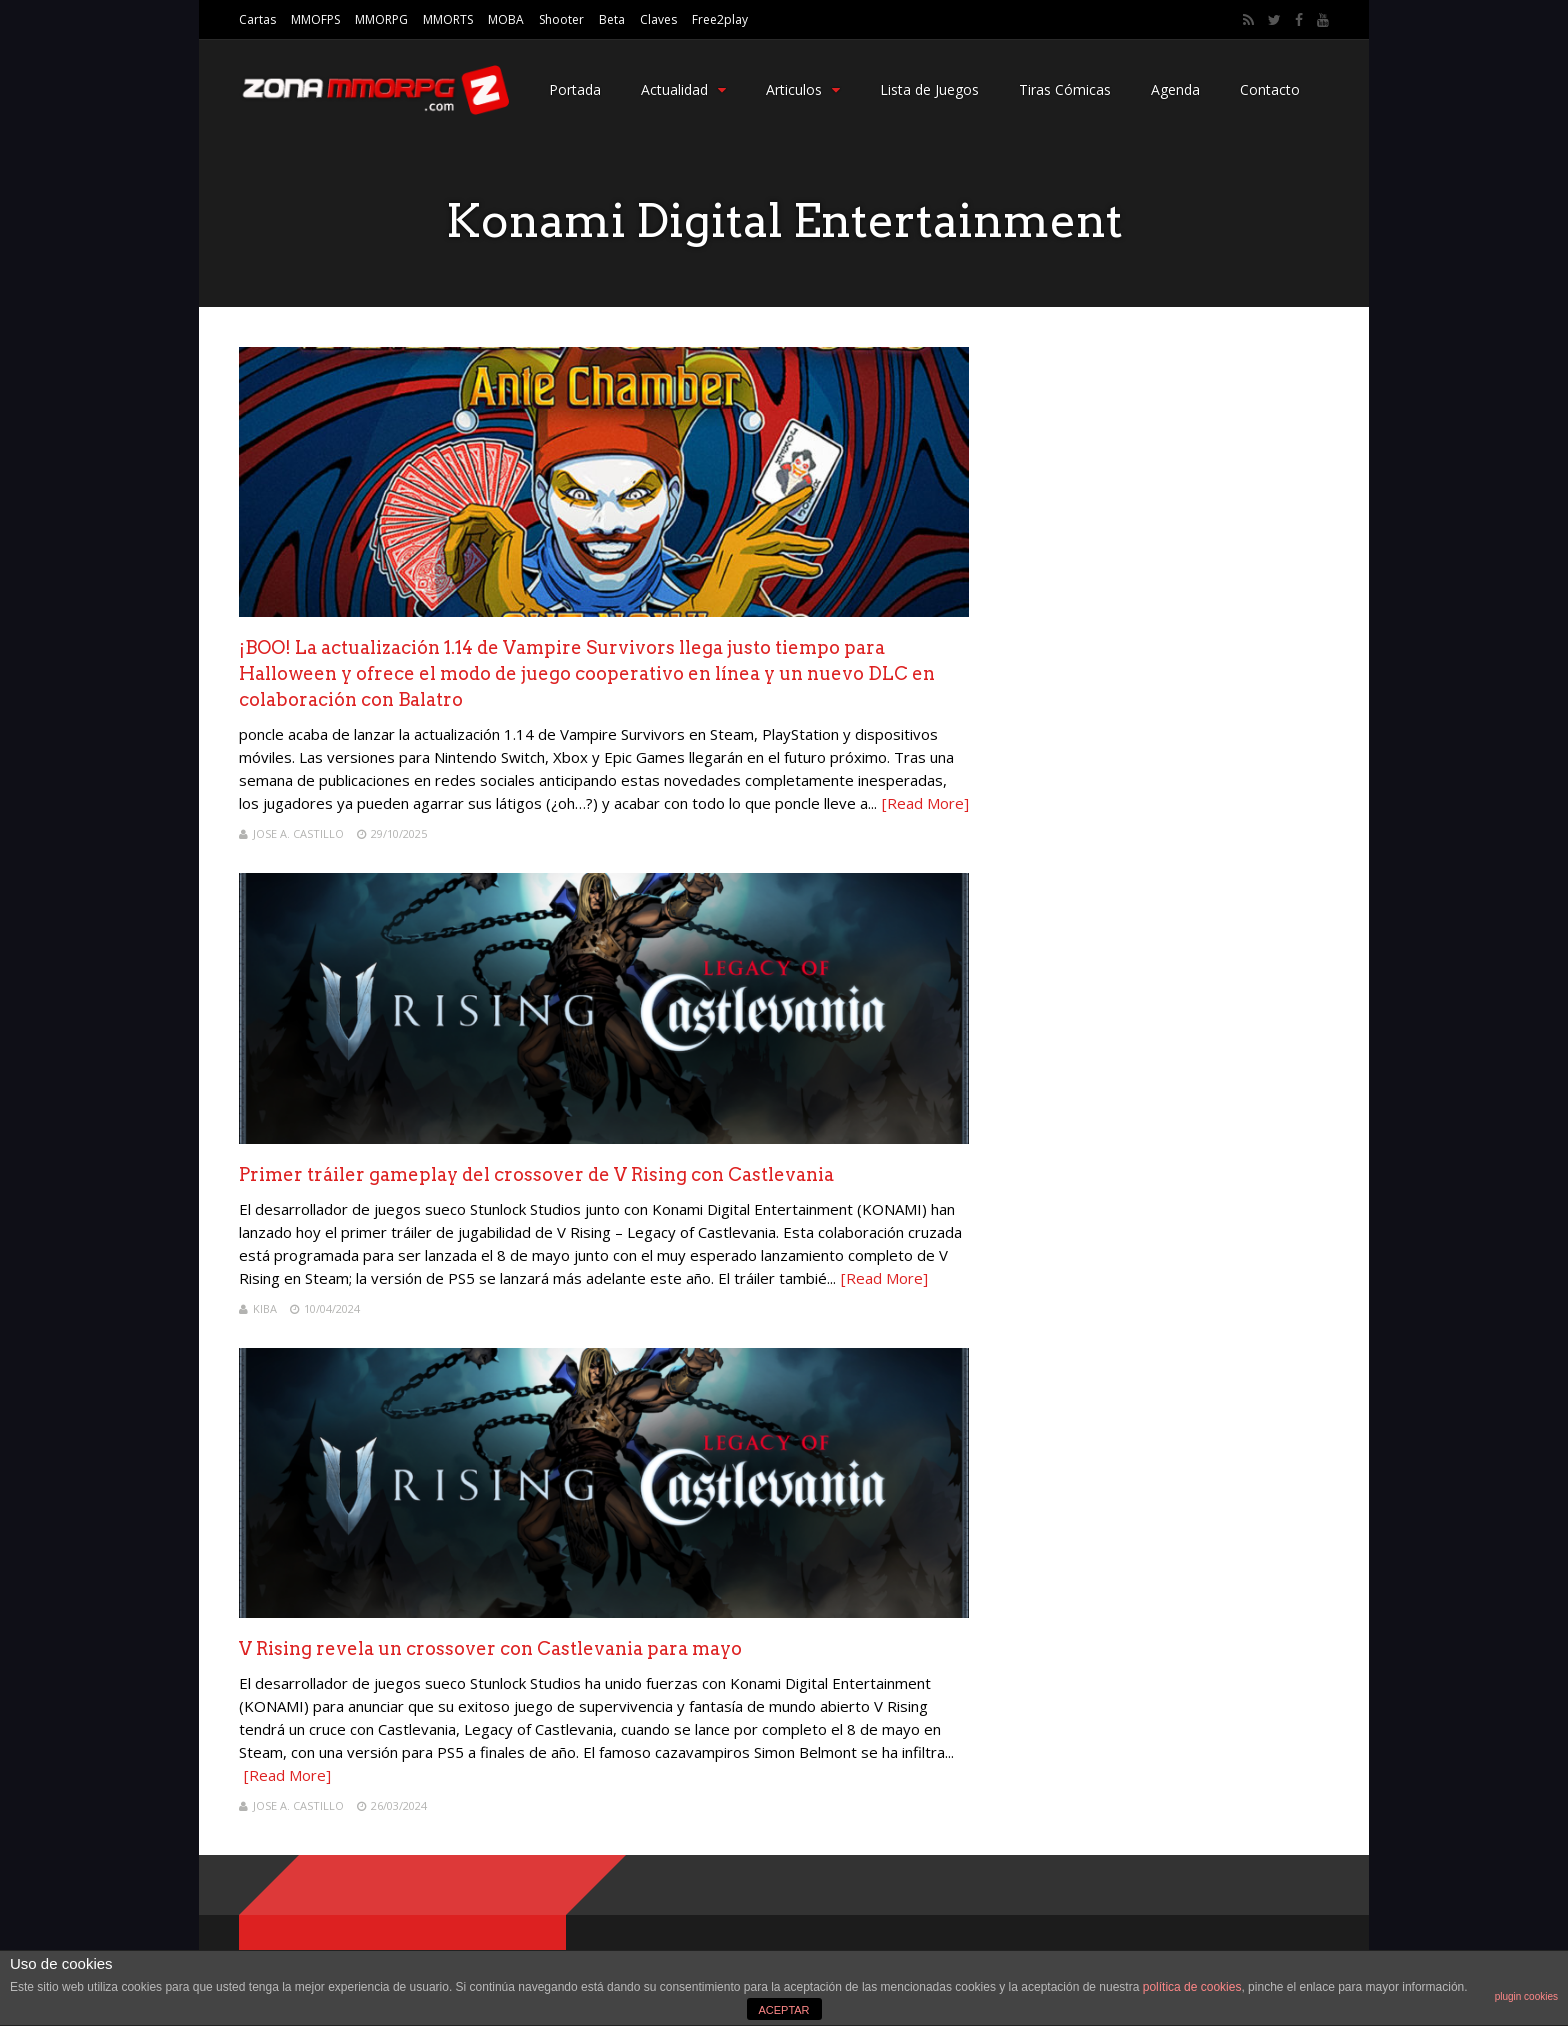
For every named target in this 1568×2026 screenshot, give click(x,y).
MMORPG (381, 19)
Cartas (257, 19)
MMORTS (448, 19)
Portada (575, 89)
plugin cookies (1526, 1996)
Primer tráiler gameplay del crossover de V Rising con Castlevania (536, 1174)
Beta (612, 19)
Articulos (803, 89)
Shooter (561, 19)
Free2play (720, 19)
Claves (658, 19)
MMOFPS (315, 19)
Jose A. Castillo (298, 833)
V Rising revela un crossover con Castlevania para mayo (490, 1648)
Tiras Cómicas (1065, 89)
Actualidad (683, 89)
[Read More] (925, 803)
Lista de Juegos (929, 89)
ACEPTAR (783, 2010)
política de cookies (1192, 1987)
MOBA (506, 19)
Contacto (1270, 89)
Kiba (265, 1308)
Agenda (1175, 89)
